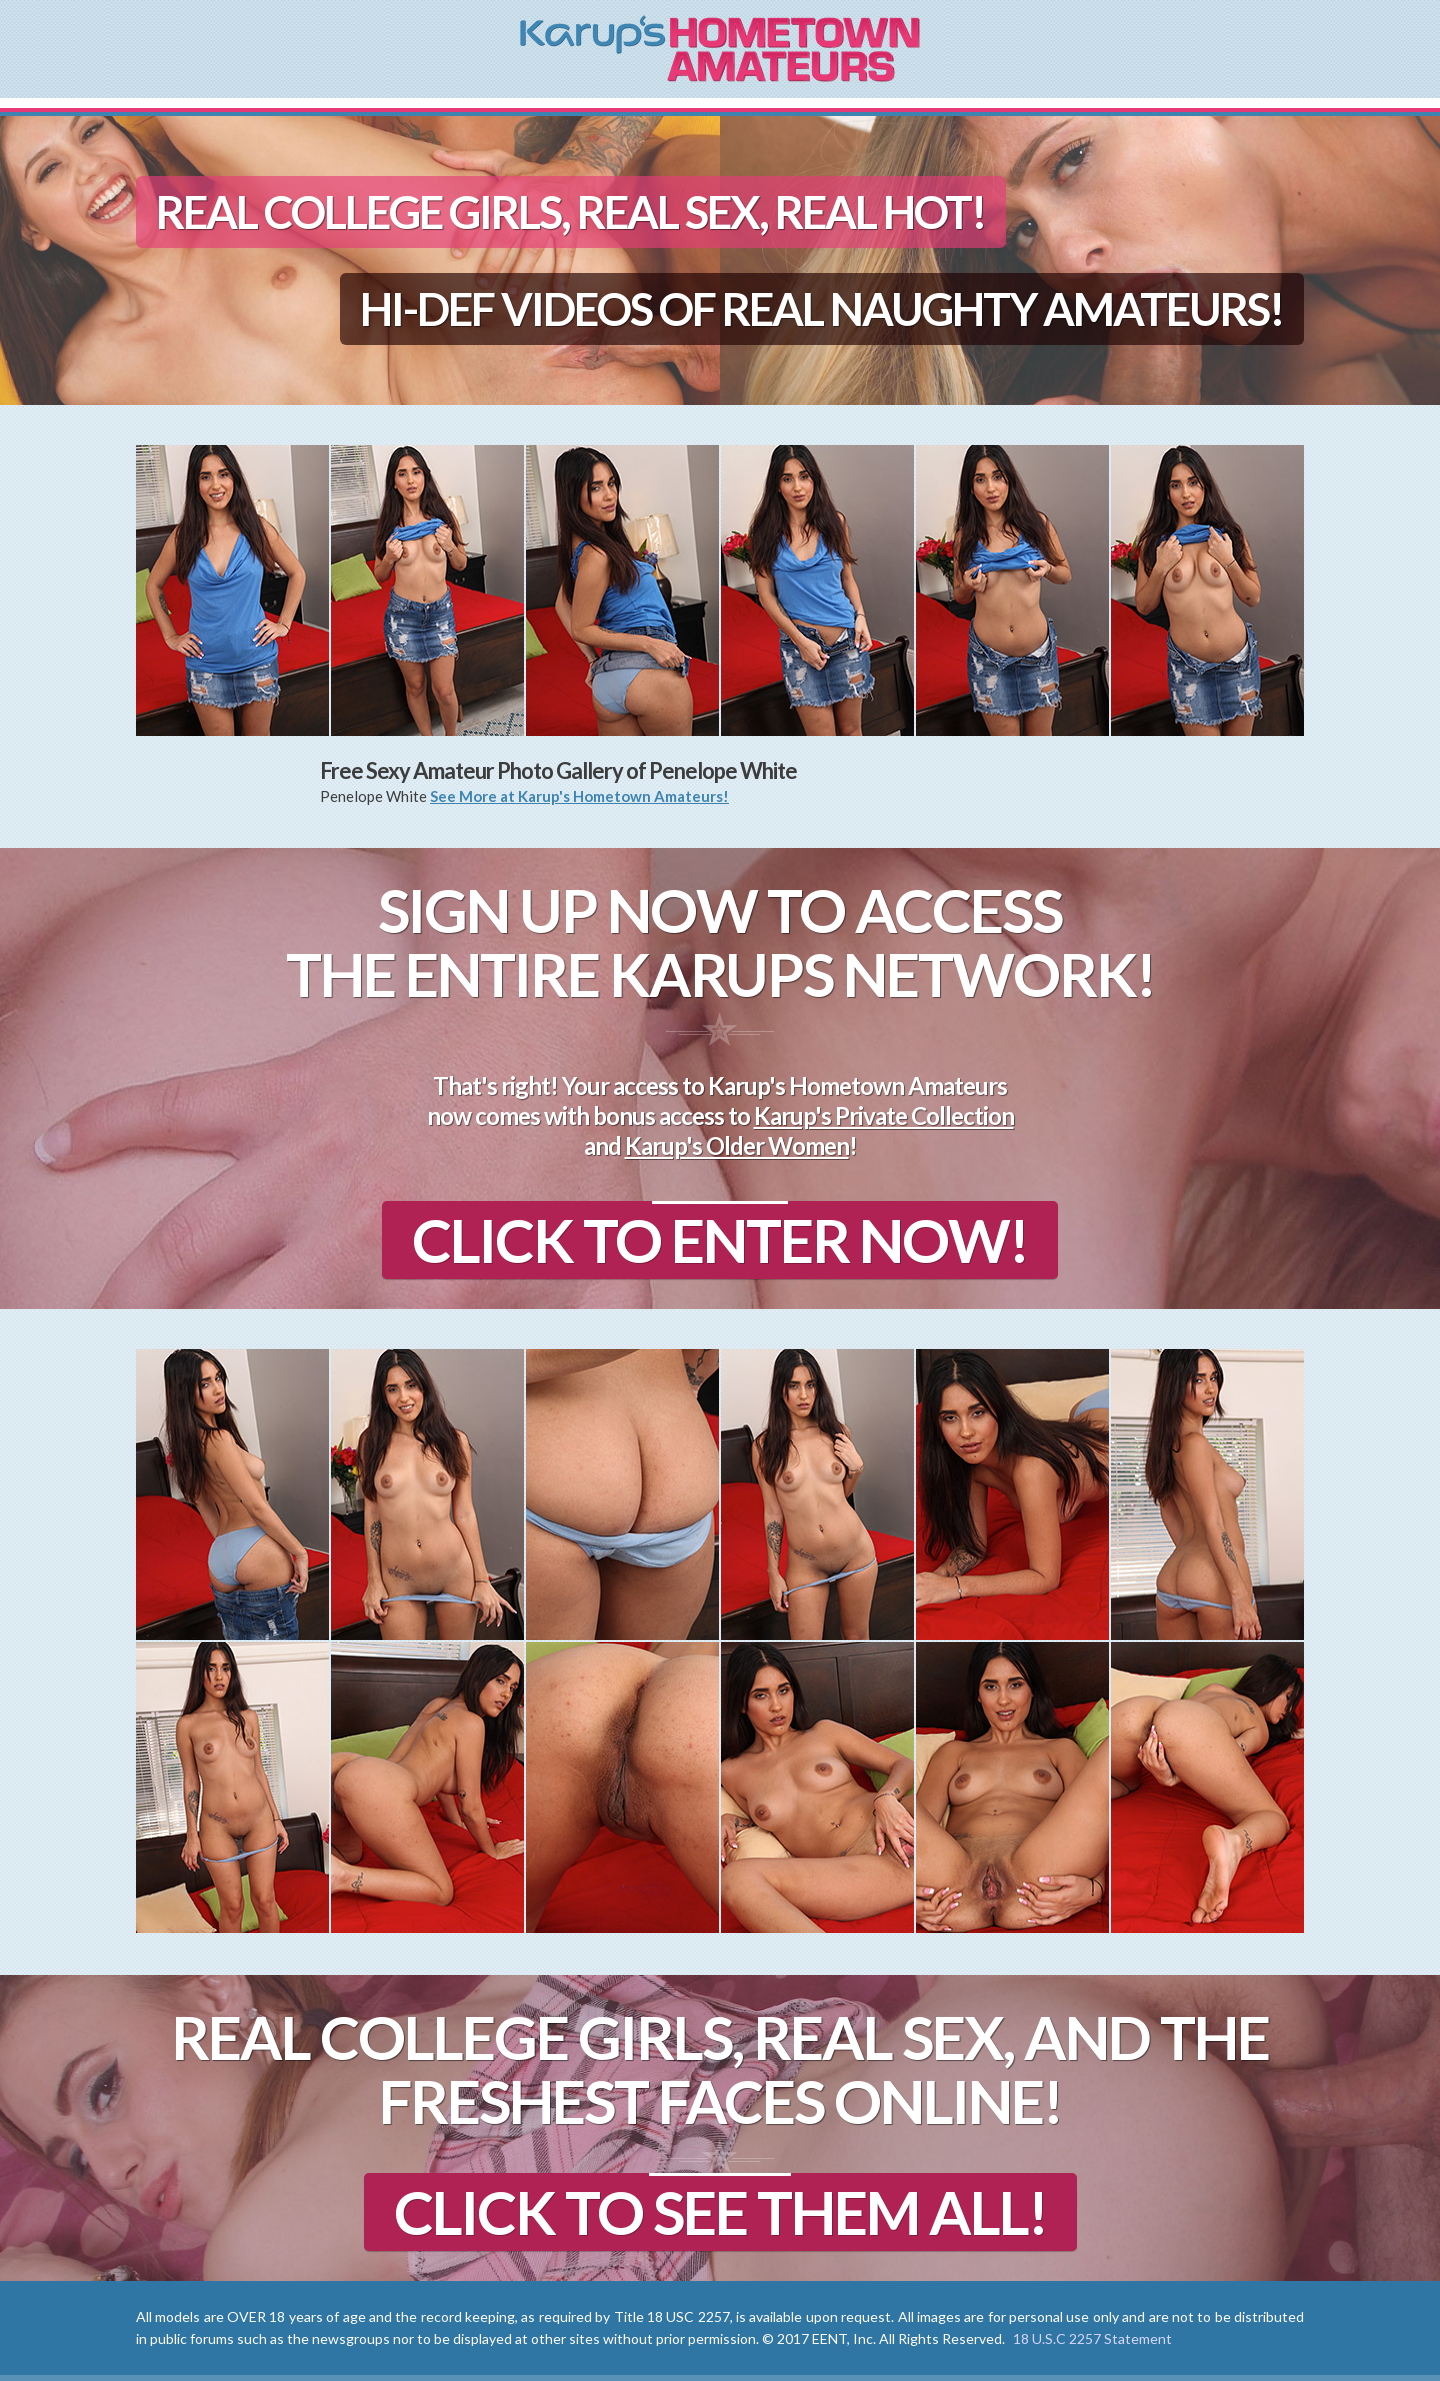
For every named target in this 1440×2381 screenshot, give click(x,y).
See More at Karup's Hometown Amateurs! (579, 796)
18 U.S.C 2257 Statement (1092, 2338)
